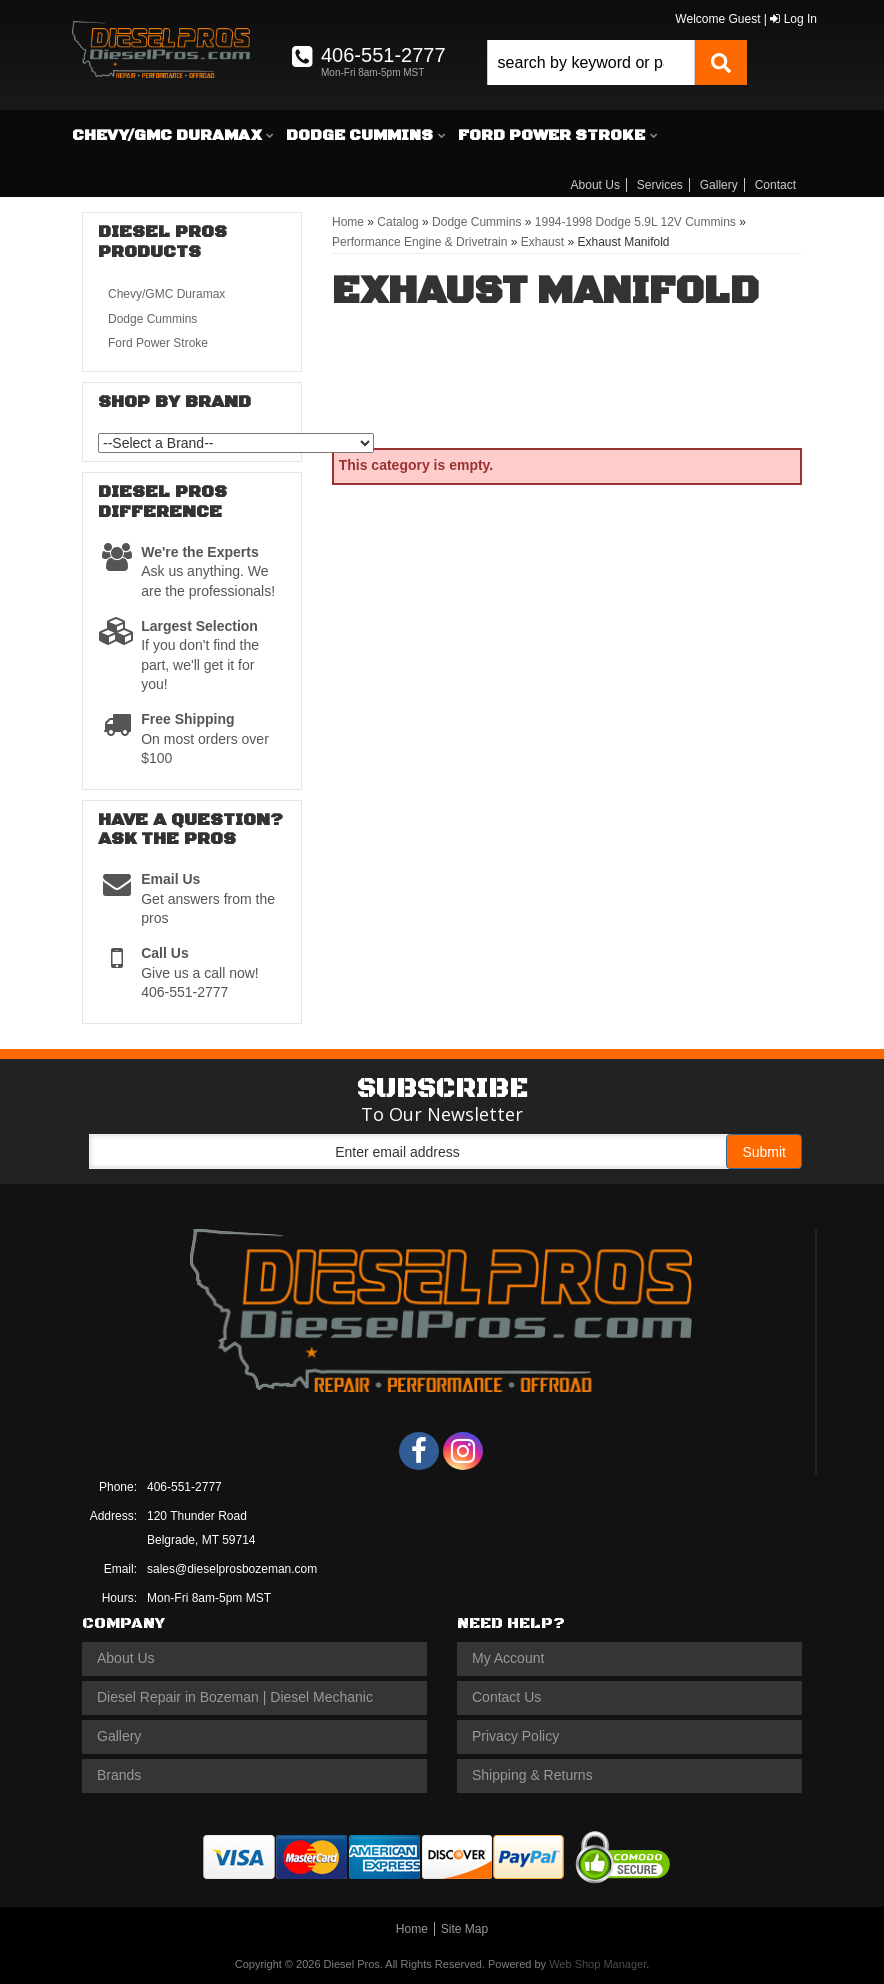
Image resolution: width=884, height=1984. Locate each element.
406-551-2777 (184, 1487)
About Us (595, 185)
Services (660, 185)
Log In (793, 19)
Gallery (719, 185)
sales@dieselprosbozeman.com (232, 1569)
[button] (617, 62)
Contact (775, 185)
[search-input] (591, 62)
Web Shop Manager (597, 1964)
